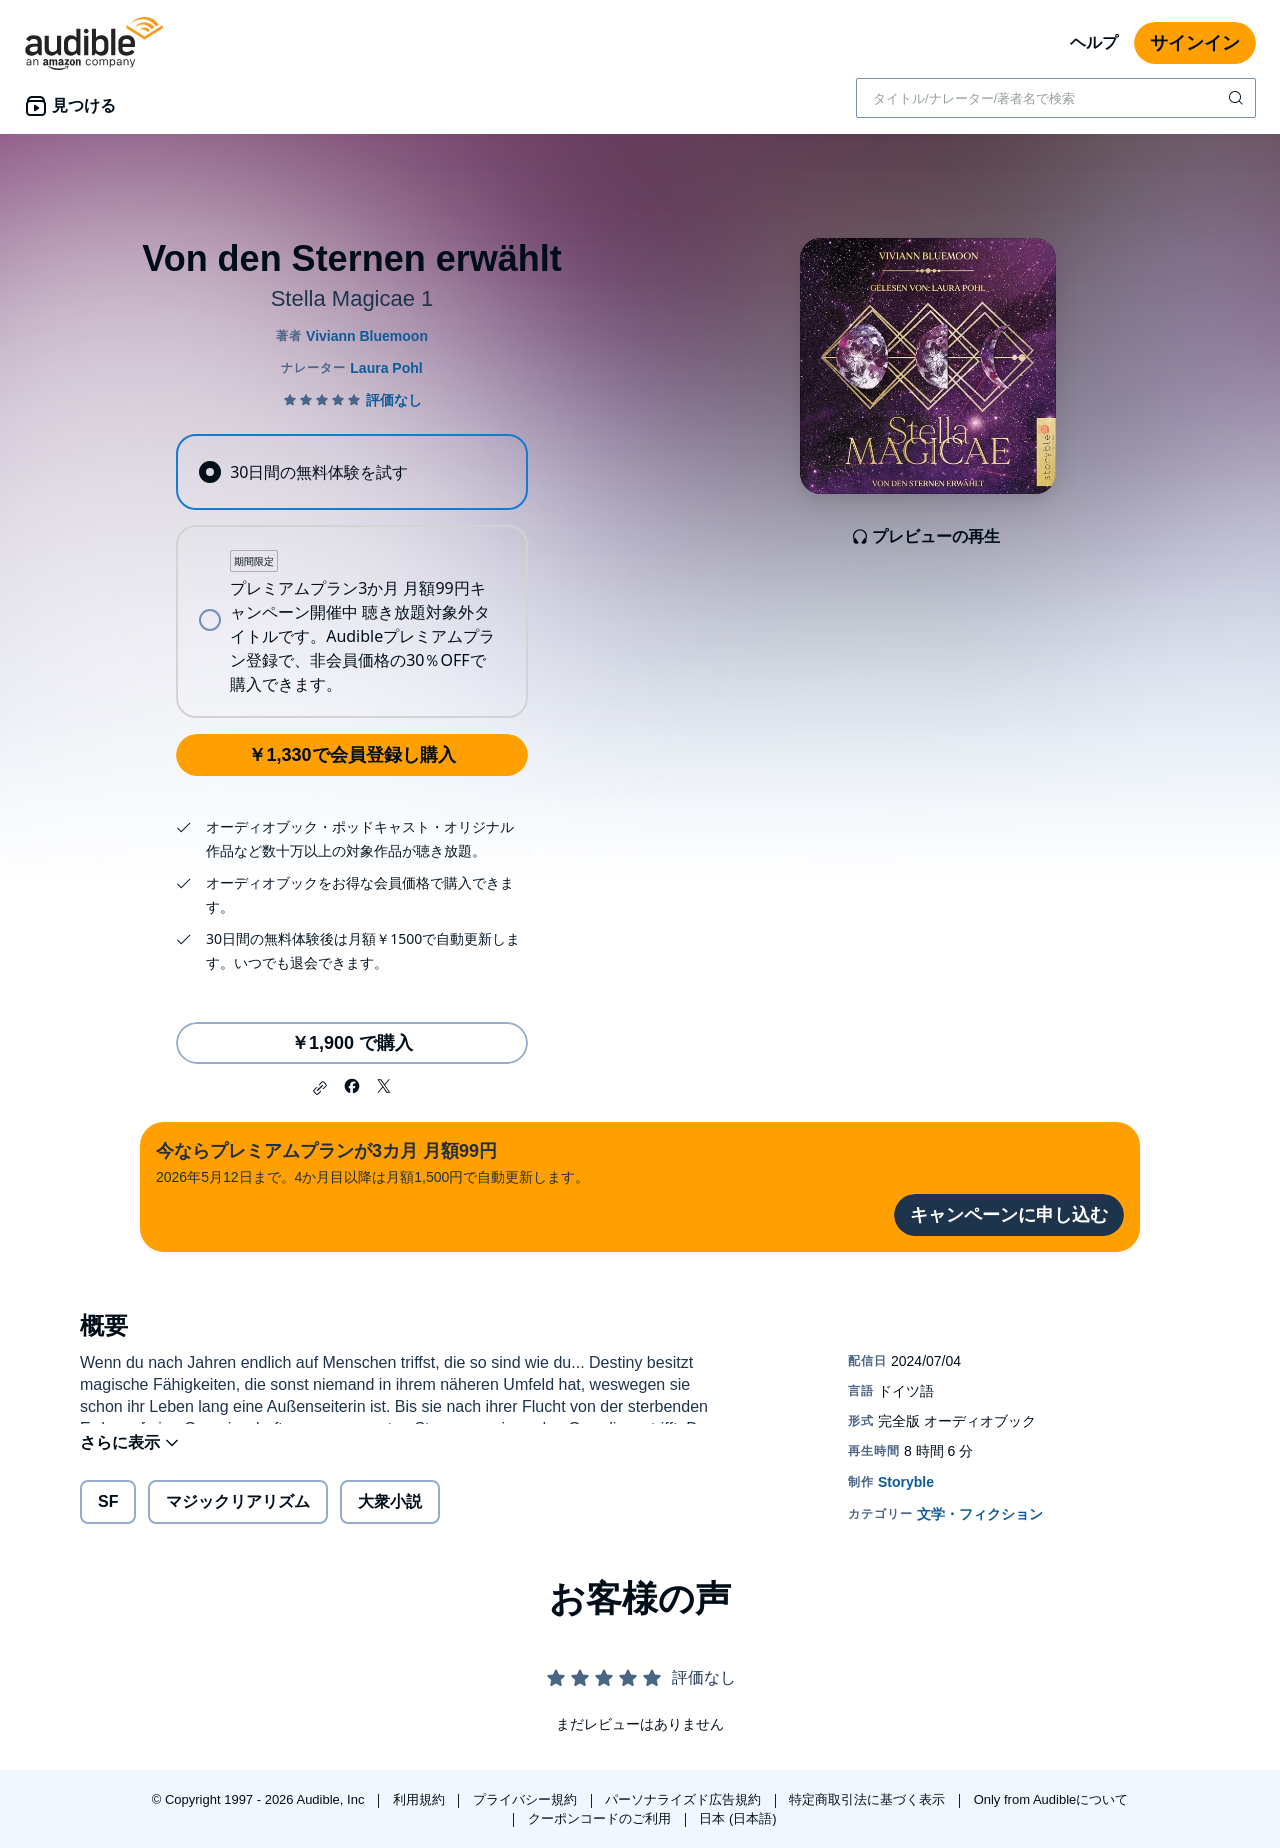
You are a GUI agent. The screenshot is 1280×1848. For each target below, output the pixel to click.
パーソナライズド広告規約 (685, 1799)
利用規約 (421, 1799)
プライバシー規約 (527, 1799)
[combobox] (1056, 98)
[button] (320, 1088)
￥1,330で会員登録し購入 (351, 755)
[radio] (352, 472)
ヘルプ (1094, 42)
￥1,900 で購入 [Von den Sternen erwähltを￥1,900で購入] (352, 1043)
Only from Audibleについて (1051, 1799)
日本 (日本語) (737, 1818)
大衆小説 (390, 1514)
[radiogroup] (352, 576)
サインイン (1195, 43)
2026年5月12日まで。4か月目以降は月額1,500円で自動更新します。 (372, 1161)
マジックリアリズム (238, 1514)
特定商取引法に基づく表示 (869, 1799)
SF (108, 1514)
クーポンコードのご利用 (601, 1818)
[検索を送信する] (1238, 98)
